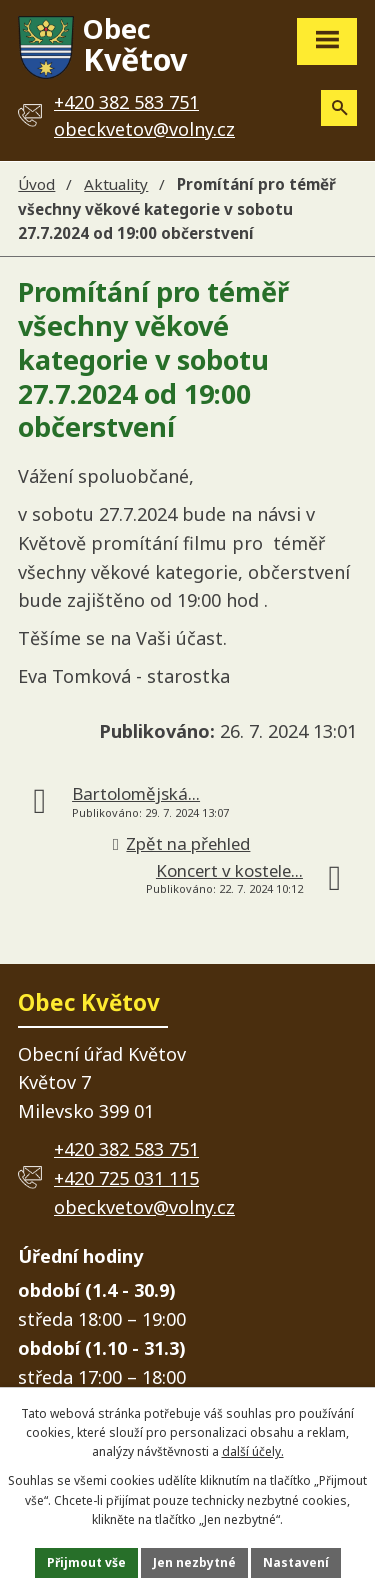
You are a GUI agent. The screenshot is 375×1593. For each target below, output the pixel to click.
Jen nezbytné (194, 1562)
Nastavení (296, 1562)
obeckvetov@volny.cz (144, 129)
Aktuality (116, 184)
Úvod (36, 184)
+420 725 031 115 (126, 1178)
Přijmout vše (86, 1562)
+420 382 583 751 (126, 1149)
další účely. (253, 1451)
